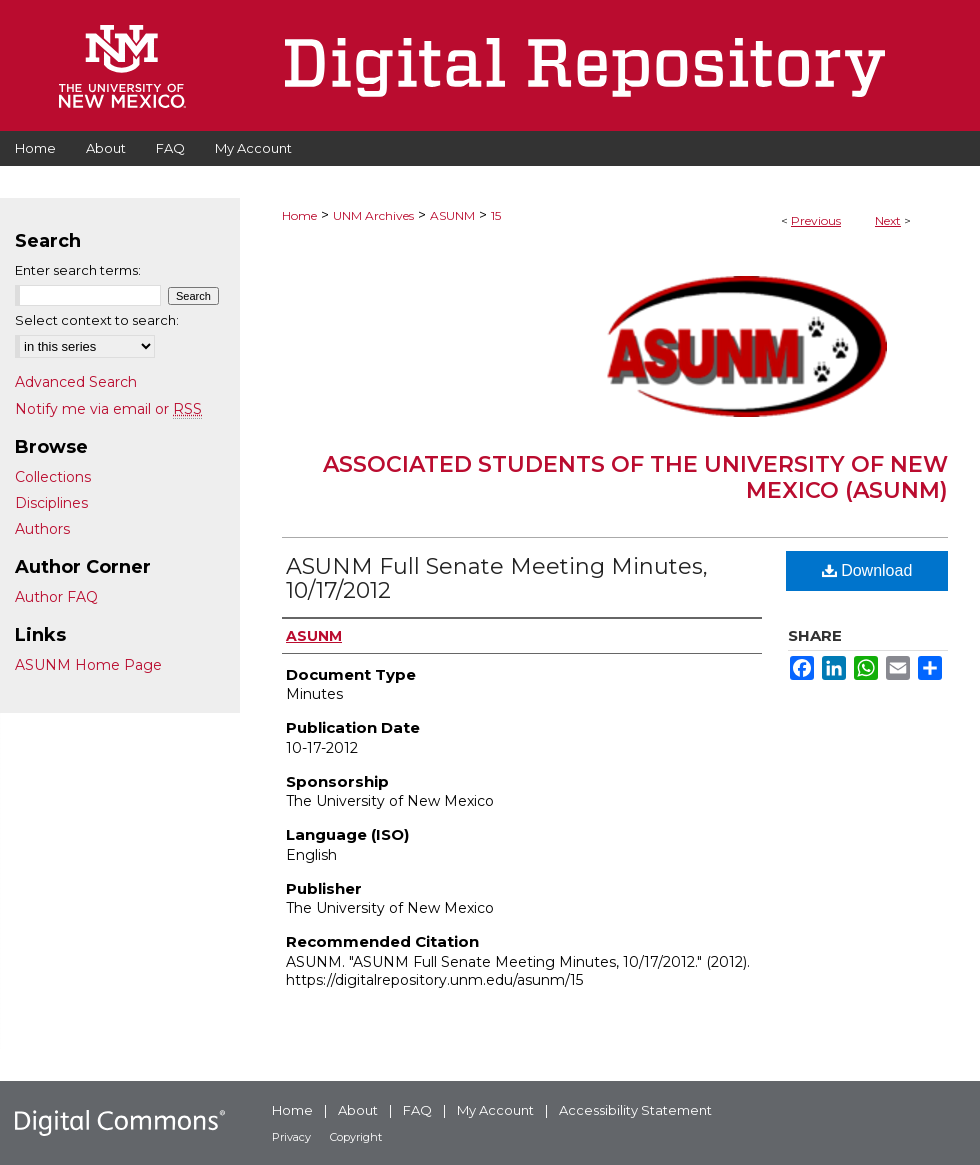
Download (867, 570)
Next (888, 220)
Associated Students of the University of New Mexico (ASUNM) (635, 477)
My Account (495, 1110)
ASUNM (452, 215)
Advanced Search (76, 382)
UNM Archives (373, 215)
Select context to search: (97, 320)
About (358, 1110)
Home (299, 215)
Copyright (356, 1137)
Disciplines (51, 503)
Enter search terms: (78, 270)
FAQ (417, 1110)
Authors (42, 529)
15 (496, 215)
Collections (53, 477)
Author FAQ (56, 597)
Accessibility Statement (635, 1110)
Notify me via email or (108, 409)
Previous (816, 220)
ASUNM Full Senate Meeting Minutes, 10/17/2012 (497, 578)
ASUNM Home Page (88, 665)
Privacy (291, 1137)
